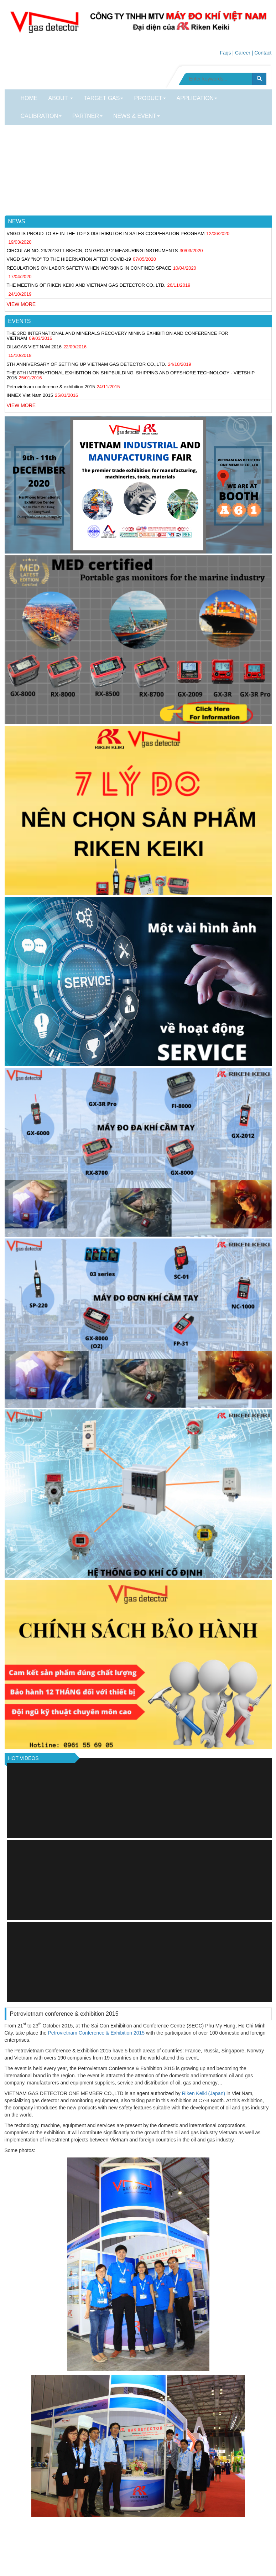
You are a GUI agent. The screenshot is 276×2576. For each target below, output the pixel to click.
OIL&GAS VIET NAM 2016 (34, 346)
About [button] (60, 98)
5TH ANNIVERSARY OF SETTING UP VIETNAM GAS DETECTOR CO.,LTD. (86, 364)
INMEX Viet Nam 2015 (30, 395)
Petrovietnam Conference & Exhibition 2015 (96, 2033)
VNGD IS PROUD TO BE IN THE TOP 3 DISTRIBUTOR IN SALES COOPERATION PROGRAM (106, 233)
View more (21, 304)
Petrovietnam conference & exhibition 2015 (51, 386)
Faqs (225, 53)
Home (29, 98)
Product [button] (150, 98)
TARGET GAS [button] (104, 98)
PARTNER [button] (87, 116)
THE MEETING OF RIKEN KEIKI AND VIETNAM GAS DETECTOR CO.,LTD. (86, 285)
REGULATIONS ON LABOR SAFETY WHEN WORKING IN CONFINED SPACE (89, 268)
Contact (262, 53)
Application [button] (197, 98)
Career (242, 53)
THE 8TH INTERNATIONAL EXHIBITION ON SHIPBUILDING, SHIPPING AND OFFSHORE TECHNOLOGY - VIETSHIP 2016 (131, 375)
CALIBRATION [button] (41, 116)
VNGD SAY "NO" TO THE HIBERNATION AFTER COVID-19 (69, 259)
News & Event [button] (136, 116)
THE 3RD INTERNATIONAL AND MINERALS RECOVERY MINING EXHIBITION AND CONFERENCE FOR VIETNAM (117, 336)
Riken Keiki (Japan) (203, 2093)
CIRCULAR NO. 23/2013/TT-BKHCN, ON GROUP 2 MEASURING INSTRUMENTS (92, 250)
